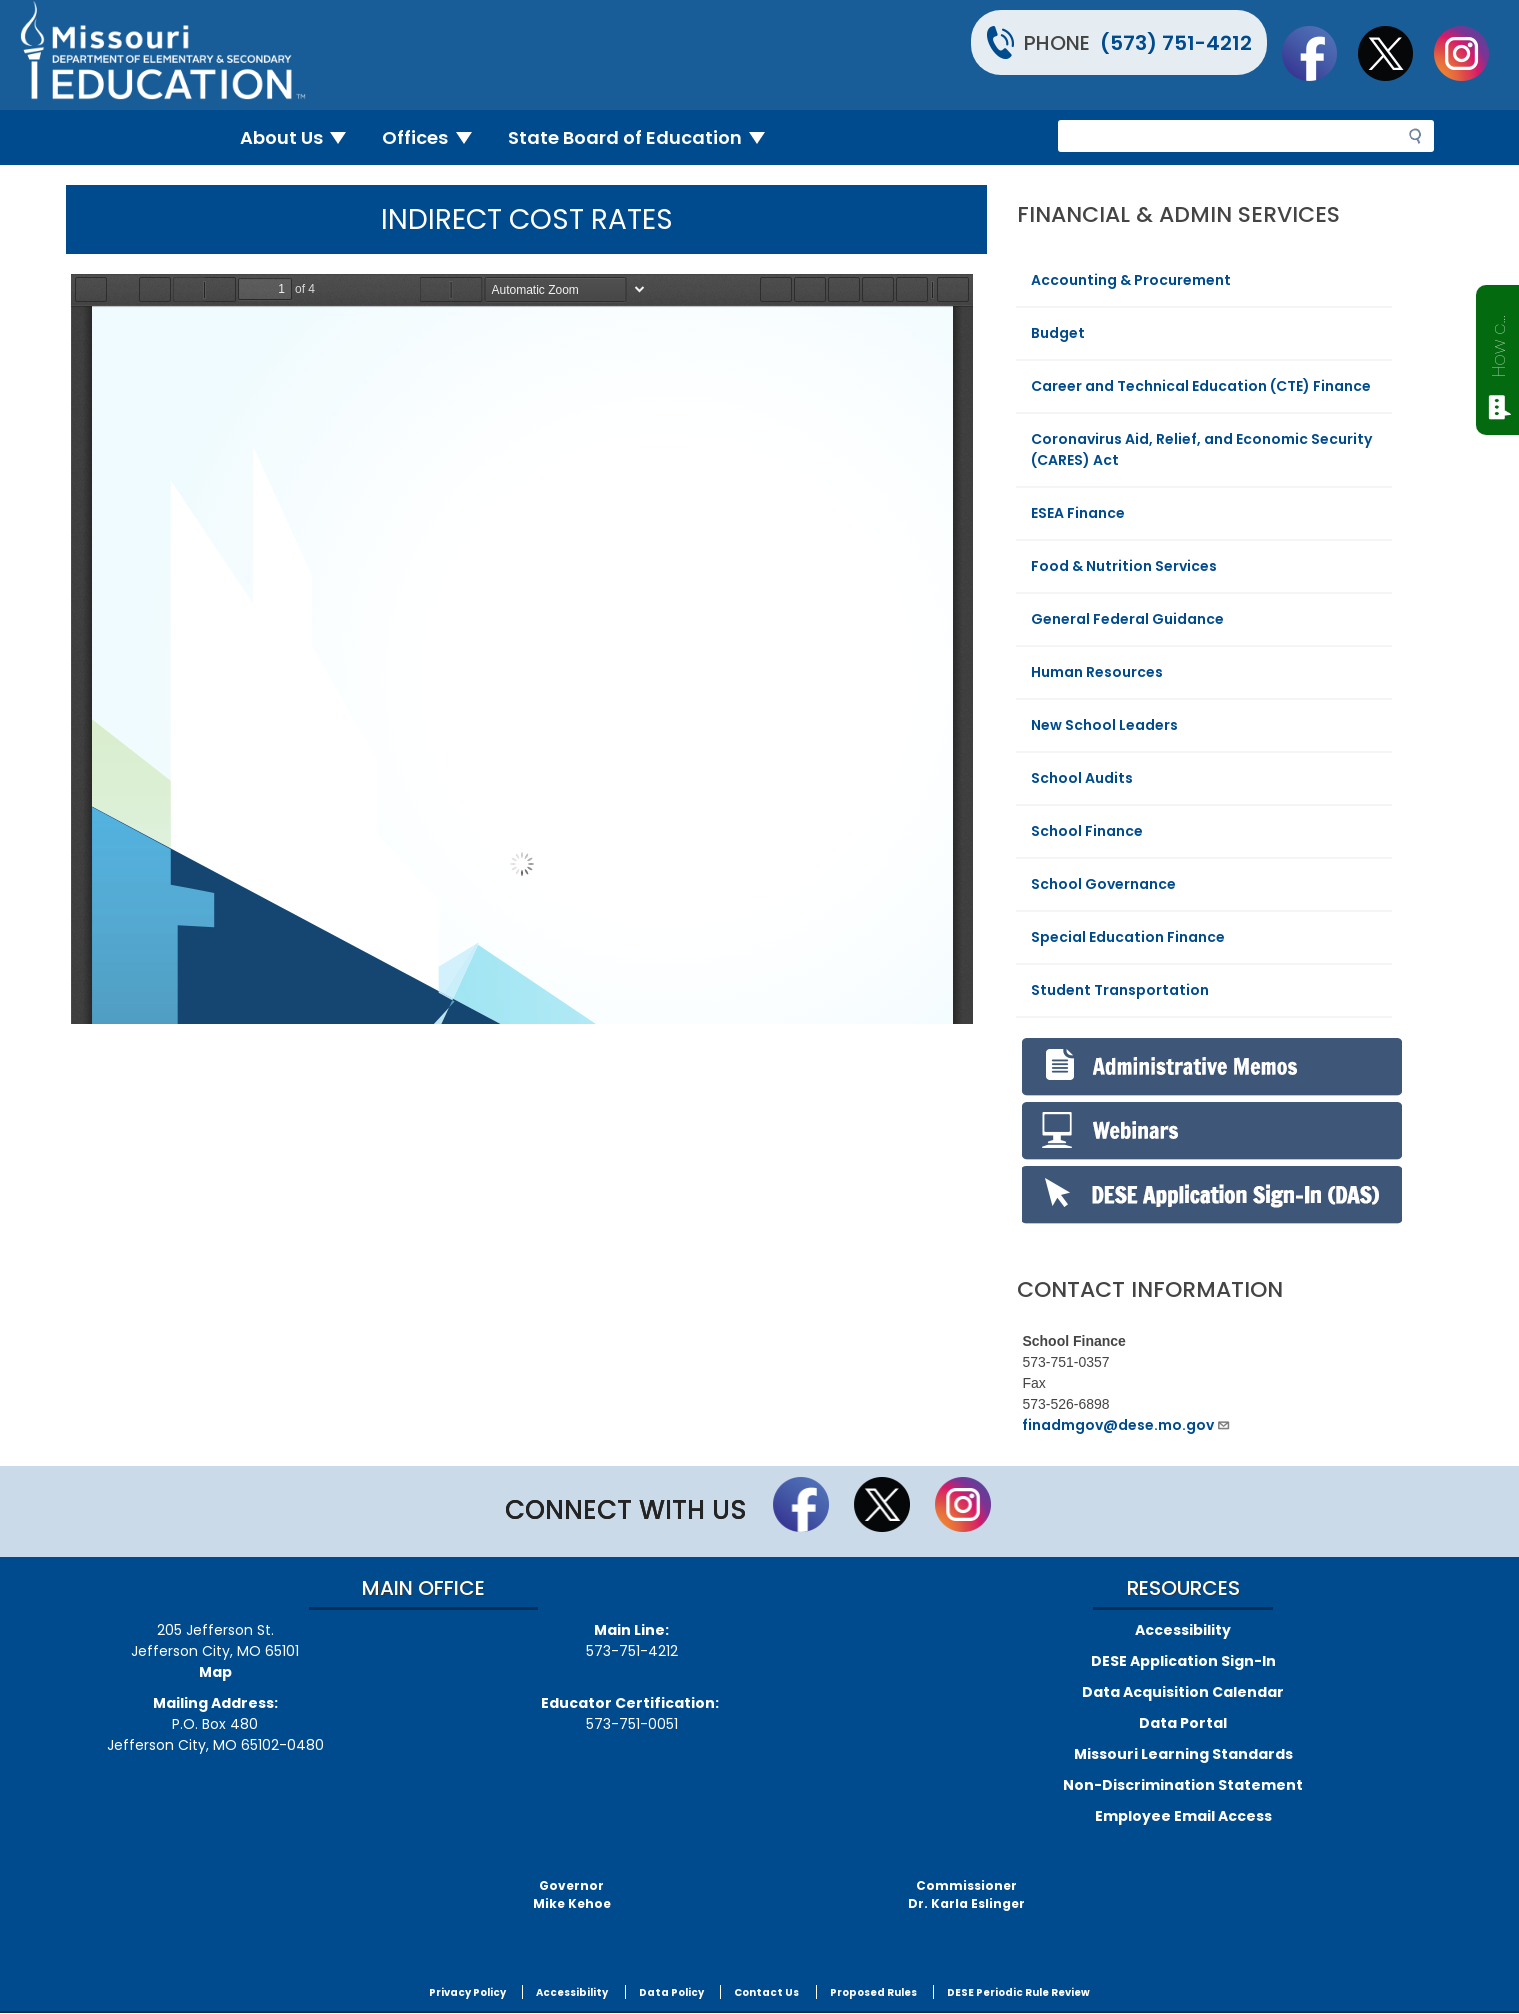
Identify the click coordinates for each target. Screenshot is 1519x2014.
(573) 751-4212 (1176, 43)
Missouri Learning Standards (1183, 1754)
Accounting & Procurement (1131, 280)
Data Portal (1183, 1723)
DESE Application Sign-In (1183, 1661)
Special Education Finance (1128, 937)
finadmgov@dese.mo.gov (1126, 1425)
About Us (301, 137)
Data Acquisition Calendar (1183, 1692)
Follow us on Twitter (1395, 53)
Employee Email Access (1183, 1816)
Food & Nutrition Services (1124, 566)
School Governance (1103, 884)
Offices (435, 137)
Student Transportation (1120, 990)
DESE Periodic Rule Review (1018, 1992)
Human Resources (1097, 672)
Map (215, 1672)
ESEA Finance (1078, 513)
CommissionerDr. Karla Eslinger (966, 1894)
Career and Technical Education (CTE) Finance (1201, 386)
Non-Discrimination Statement (1183, 1785)
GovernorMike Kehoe (572, 1894)
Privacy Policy (467, 1992)
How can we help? (1498, 342)
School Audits (1082, 778)
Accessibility (1183, 1630)
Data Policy (671, 1992)
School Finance (1087, 831)
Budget (1058, 333)
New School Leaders (1104, 725)
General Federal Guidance (1127, 619)
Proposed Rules (873, 1992)
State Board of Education (645, 137)
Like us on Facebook (1319, 53)
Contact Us (766, 1992)
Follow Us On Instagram (1471, 53)
